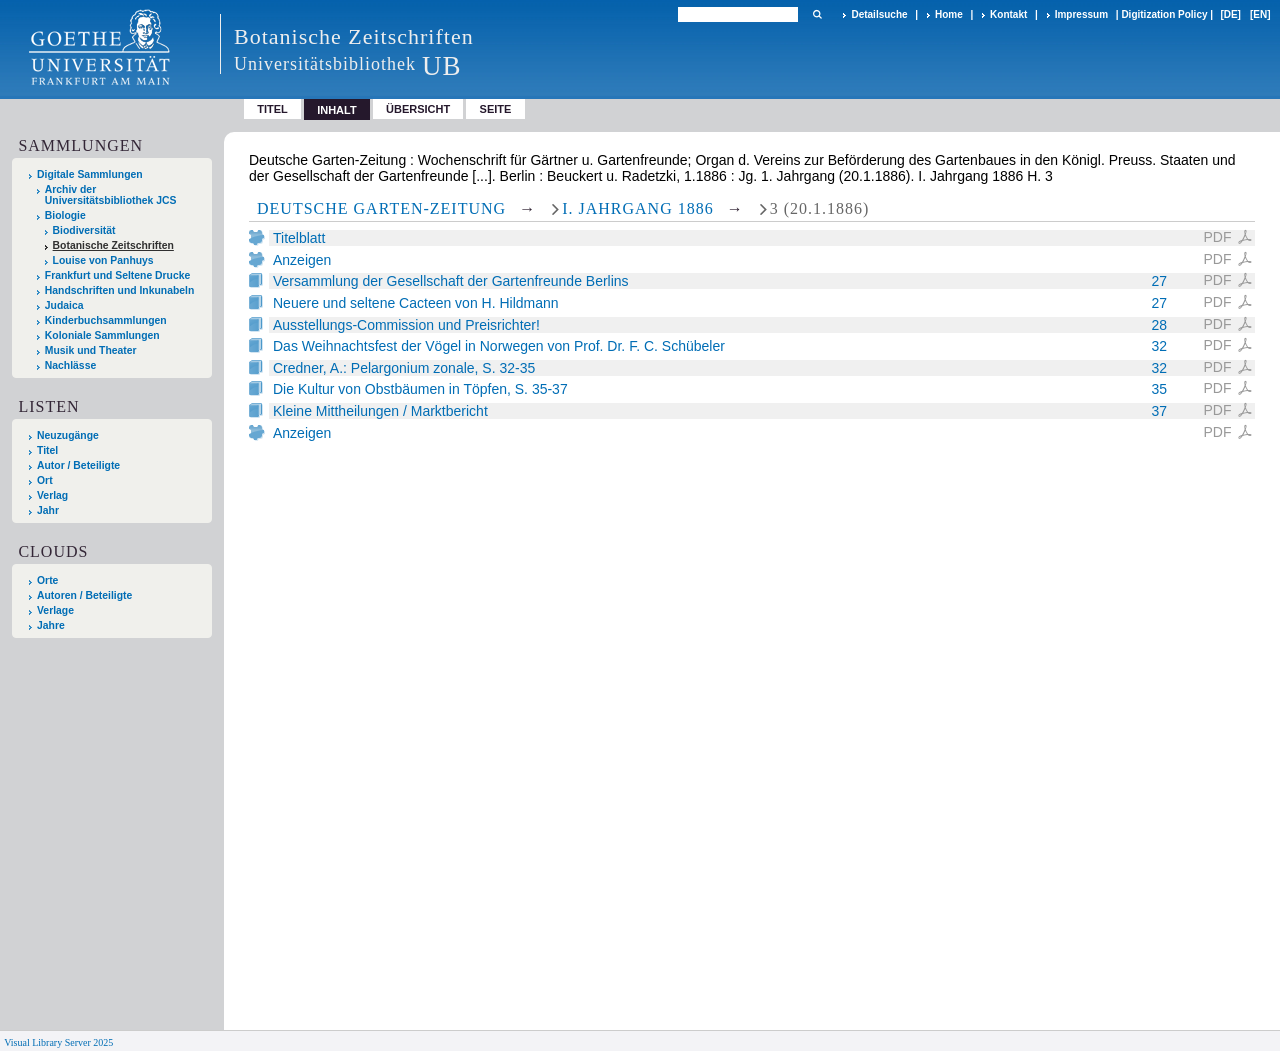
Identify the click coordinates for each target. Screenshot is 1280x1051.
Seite (496, 109)
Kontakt (1008, 14)
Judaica (64, 305)
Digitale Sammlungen (90, 174)
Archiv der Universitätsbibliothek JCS (111, 195)
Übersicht (418, 109)
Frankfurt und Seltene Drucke (118, 275)
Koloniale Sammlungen (102, 335)
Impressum (1081, 14)
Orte (47, 580)
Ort (45, 480)
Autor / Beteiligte (78, 465)
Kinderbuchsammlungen (106, 320)
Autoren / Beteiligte (84, 595)
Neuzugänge (68, 435)
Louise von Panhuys (103, 260)
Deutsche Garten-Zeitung (381, 208)
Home (949, 14)
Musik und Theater (91, 350)
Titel (272, 109)
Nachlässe (70, 365)
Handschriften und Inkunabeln (120, 290)
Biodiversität (84, 230)
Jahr (48, 510)
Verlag (52, 495)
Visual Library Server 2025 (58, 1042)
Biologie (65, 215)
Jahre (51, 625)
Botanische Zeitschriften (113, 245)
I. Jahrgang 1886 (638, 208)
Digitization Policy (1164, 14)
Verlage (55, 610)
